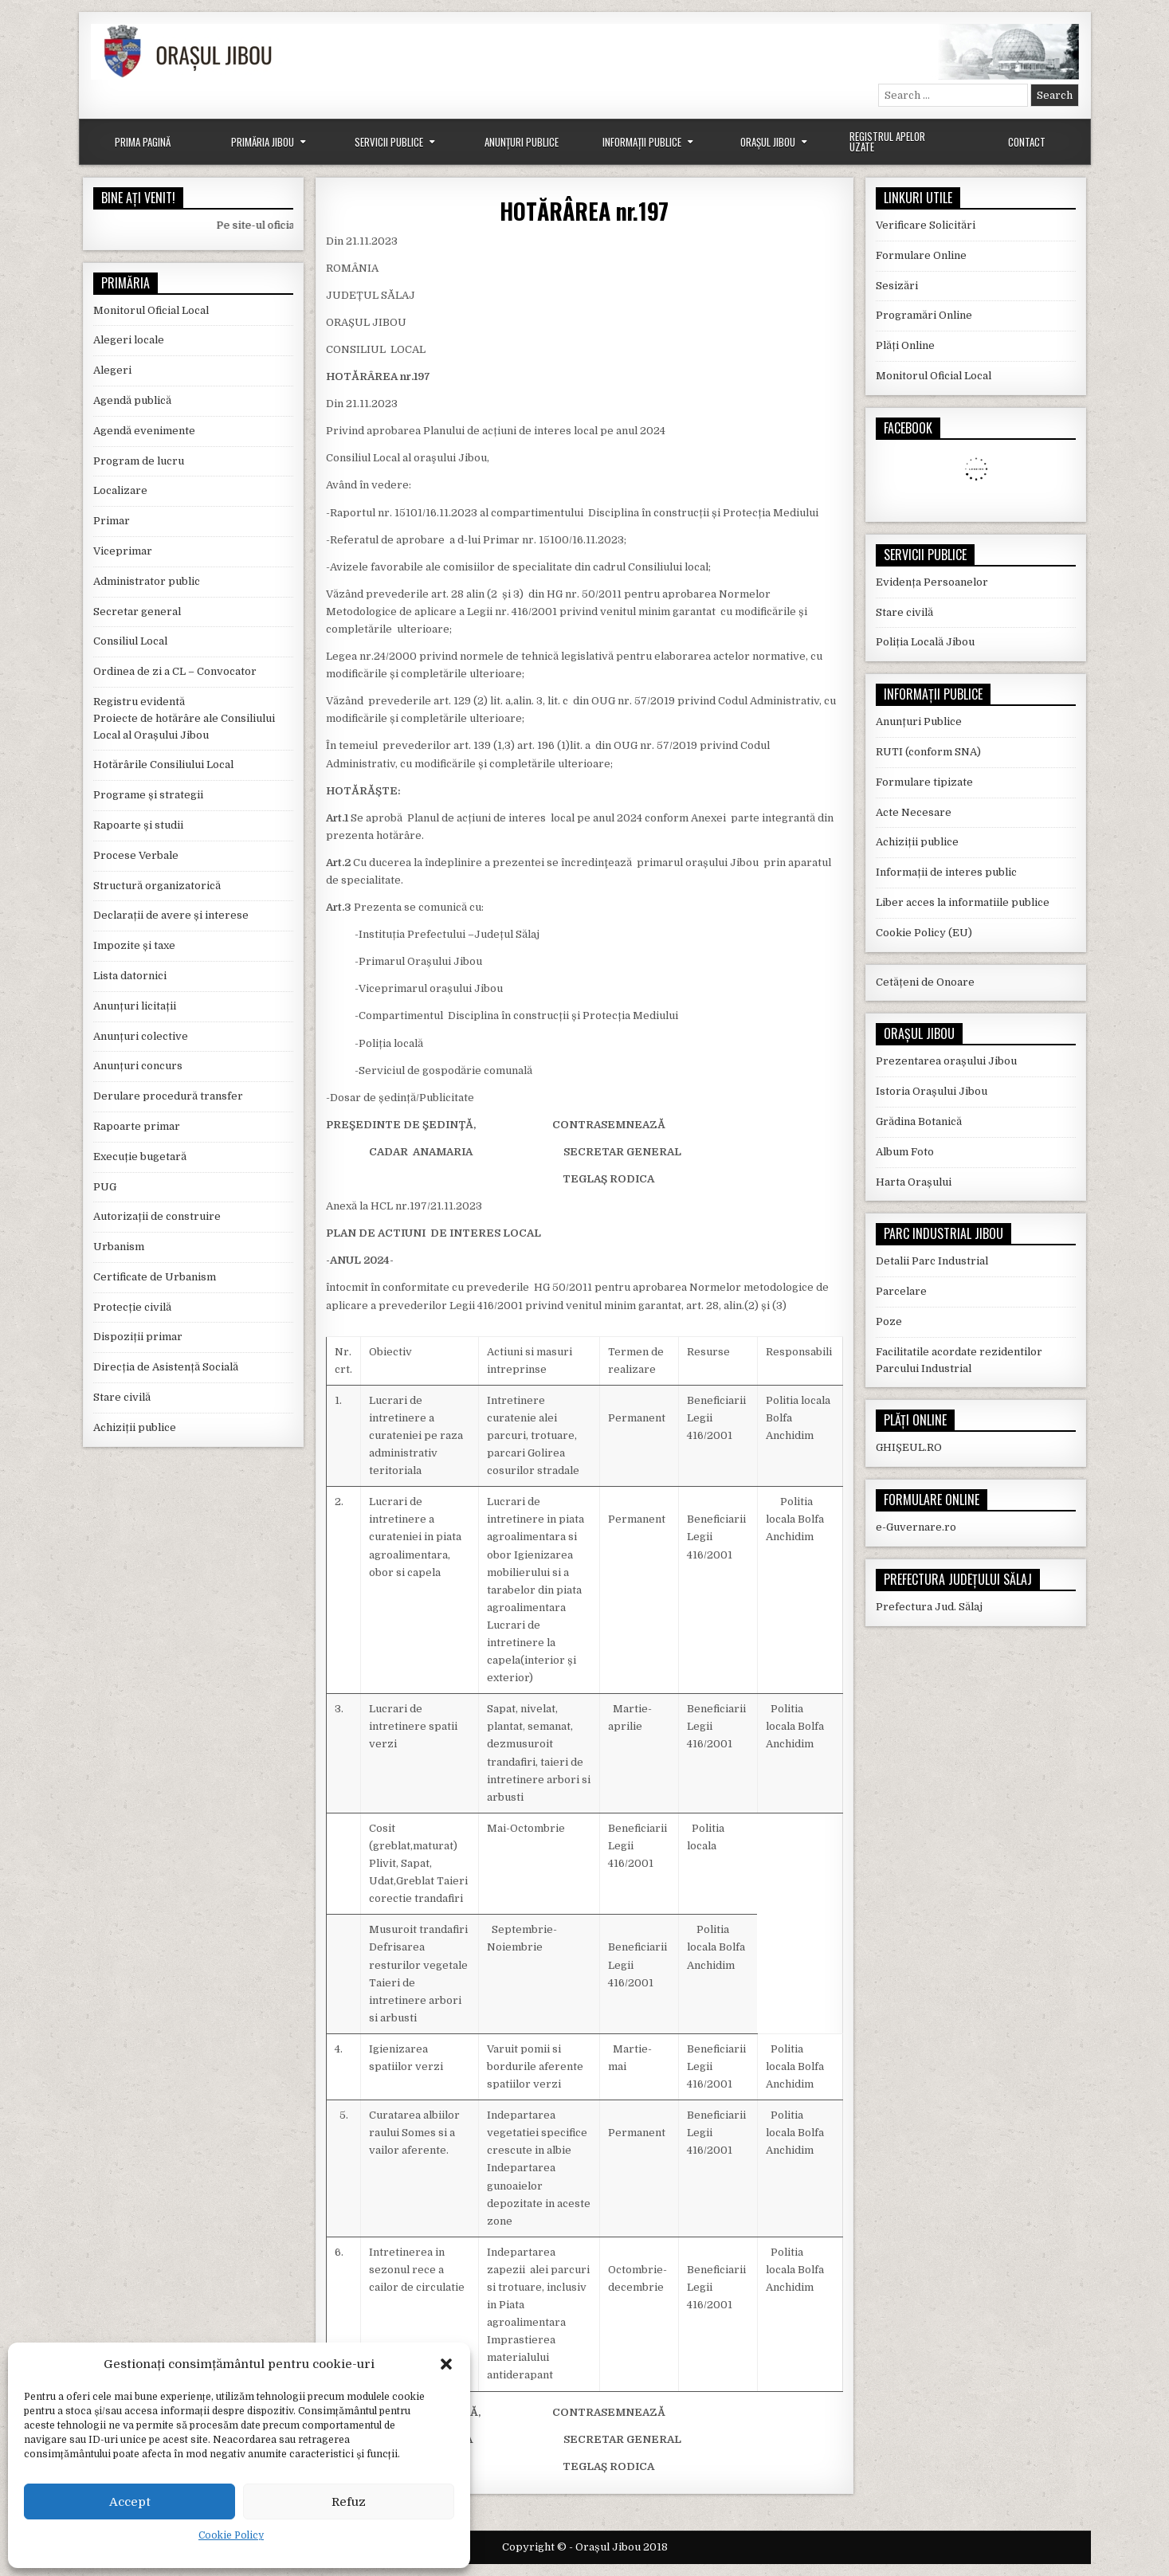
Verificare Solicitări (925, 225)
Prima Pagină (143, 142)
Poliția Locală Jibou (925, 642)
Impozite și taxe (134, 945)
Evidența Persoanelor (932, 582)
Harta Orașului (913, 1182)
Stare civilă (122, 1397)
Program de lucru (138, 461)
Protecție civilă (132, 1307)
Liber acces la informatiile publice (962, 902)
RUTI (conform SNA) (928, 752)
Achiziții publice (134, 1427)
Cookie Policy (231, 2535)
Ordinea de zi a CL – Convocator (175, 671)
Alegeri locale (128, 340)
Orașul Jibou (767, 142)
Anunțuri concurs (137, 1066)
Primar (111, 521)
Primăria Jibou (262, 142)
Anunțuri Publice (521, 142)
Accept (130, 2502)
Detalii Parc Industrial (932, 1261)
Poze (889, 1321)
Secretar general (137, 612)
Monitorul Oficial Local (151, 310)
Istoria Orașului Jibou (931, 1091)
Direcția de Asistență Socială (165, 1367)
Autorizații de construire (157, 1216)
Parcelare (901, 1291)
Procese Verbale (135, 855)
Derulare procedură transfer (168, 1096)
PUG (104, 1187)
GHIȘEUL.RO (909, 1447)
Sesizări (897, 286)
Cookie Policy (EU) (924, 933)
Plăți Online (905, 345)
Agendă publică (132, 400)
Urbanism (118, 1247)
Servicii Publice (389, 142)
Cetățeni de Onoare (925, 982)
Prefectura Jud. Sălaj (929, 1607)
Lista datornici (130, 976)
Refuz (348, 2502)
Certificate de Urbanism (154, 1277)
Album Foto (905, 1152)
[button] (446, 2364)
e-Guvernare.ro (916, 1527)
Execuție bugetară (139, 1157)
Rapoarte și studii (138, 825)
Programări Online (924, 315)
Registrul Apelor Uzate (887, 141)
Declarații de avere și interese (171, 915)
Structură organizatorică (157, 886)
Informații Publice (641, 142)
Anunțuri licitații (134, 1006)
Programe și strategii (148, 795)
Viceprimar (122, 551)
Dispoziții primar (137, 1337)
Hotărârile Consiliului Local (163, 764)
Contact (1026, 142)
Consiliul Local (130, 641)
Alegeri (112, 370)
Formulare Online (921, 255)
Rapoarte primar (136, 1126)
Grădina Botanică (919, 1121)
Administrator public (146, 581)
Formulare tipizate (924, 782)
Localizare (120, 490)
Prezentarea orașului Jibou (946, 1061)
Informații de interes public (946, 872)
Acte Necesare (913, 812)
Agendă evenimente (144, 431)
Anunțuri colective (140, 1036)
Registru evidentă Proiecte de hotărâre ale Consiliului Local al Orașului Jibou (184, 718)
